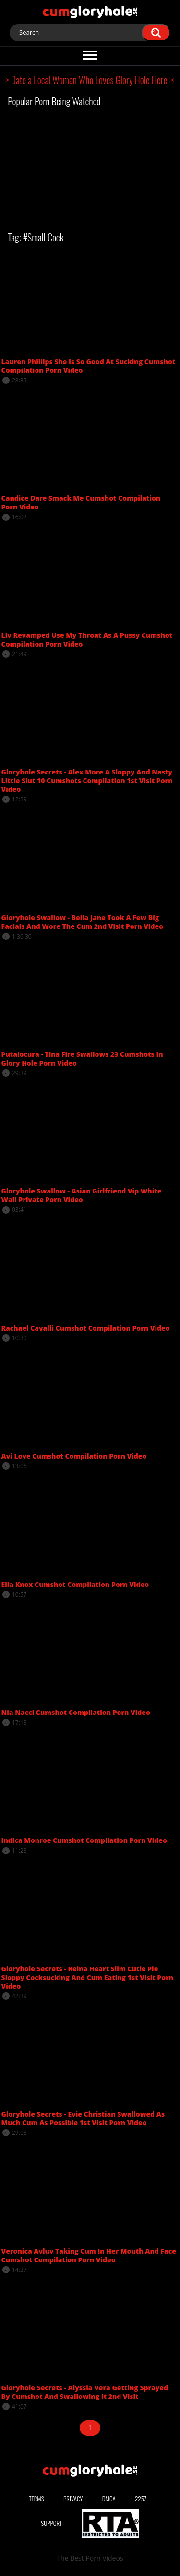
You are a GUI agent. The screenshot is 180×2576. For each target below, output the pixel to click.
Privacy (73, 2498)
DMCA (109, 2498)
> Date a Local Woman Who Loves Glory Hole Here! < (90, 80)
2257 (140, 2498)
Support (51, 2523)
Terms (36, 2498)
